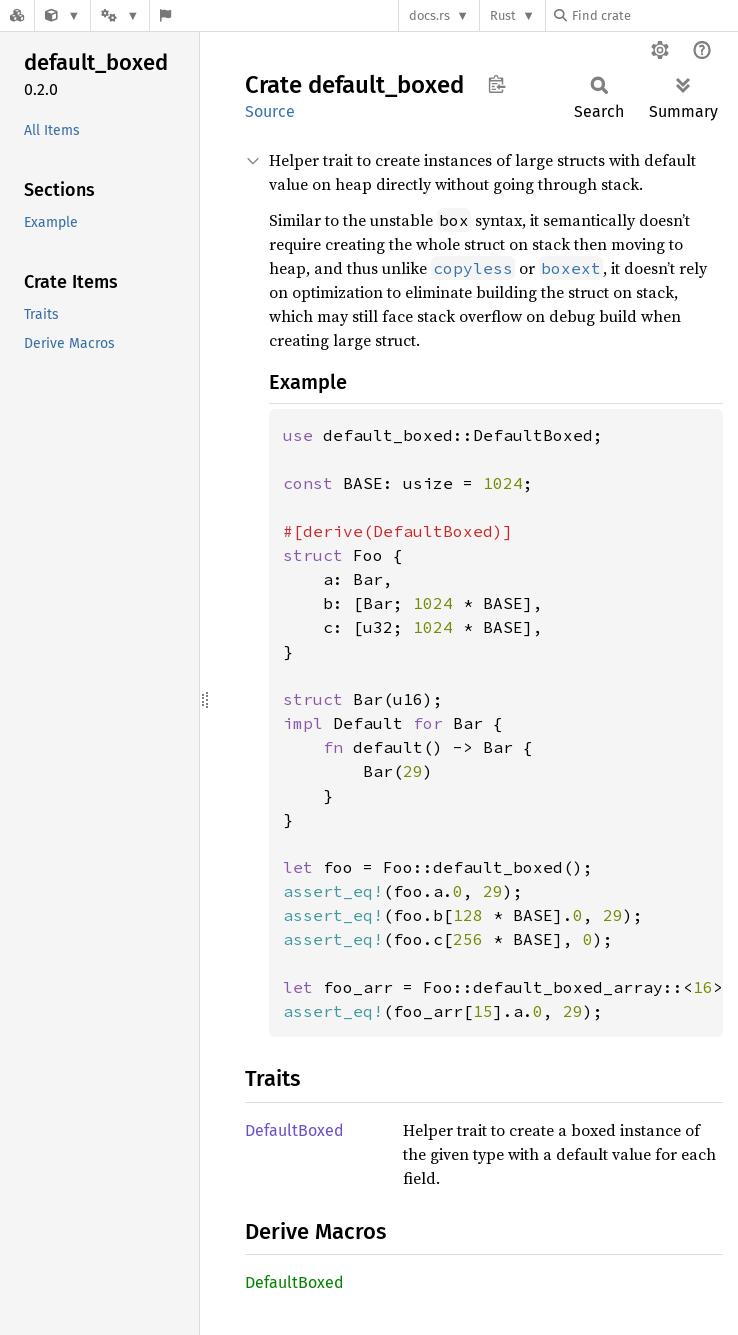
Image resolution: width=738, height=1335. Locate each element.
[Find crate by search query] (654, 15)
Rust (503, 15)
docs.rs (429, 15)
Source (270, 111)
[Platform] (120, 15)
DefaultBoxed (294, 1130)
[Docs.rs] (17, 15)
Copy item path (496, 84)
